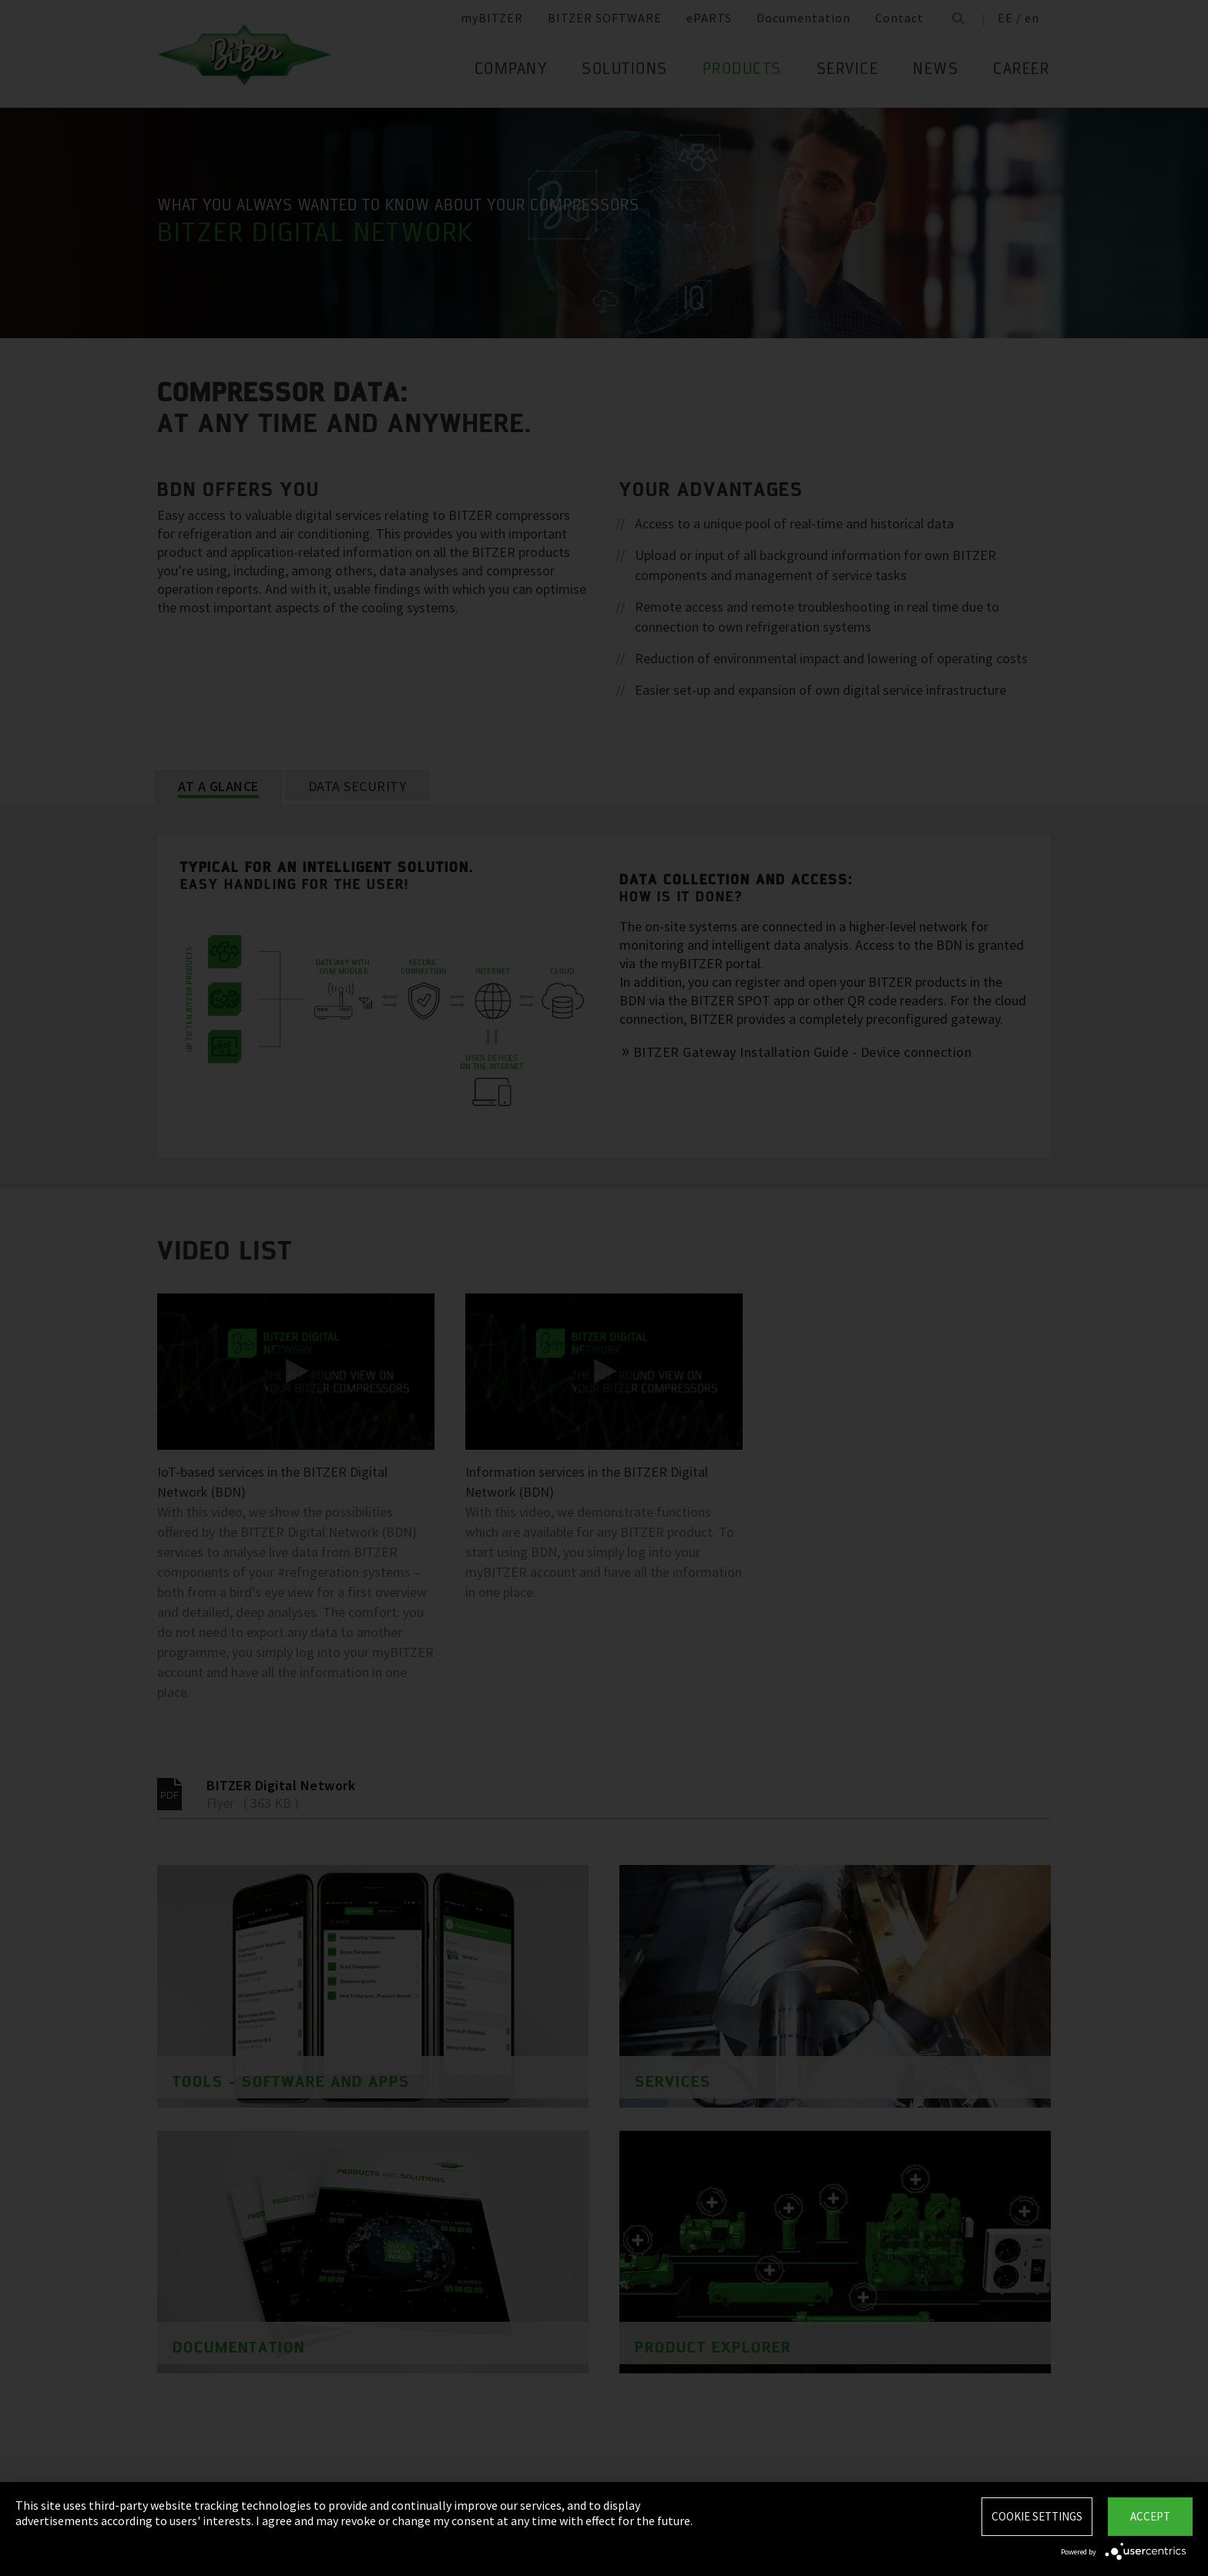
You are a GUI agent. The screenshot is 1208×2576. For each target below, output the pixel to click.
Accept (1150, 2516)
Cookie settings (1037, 2516)
